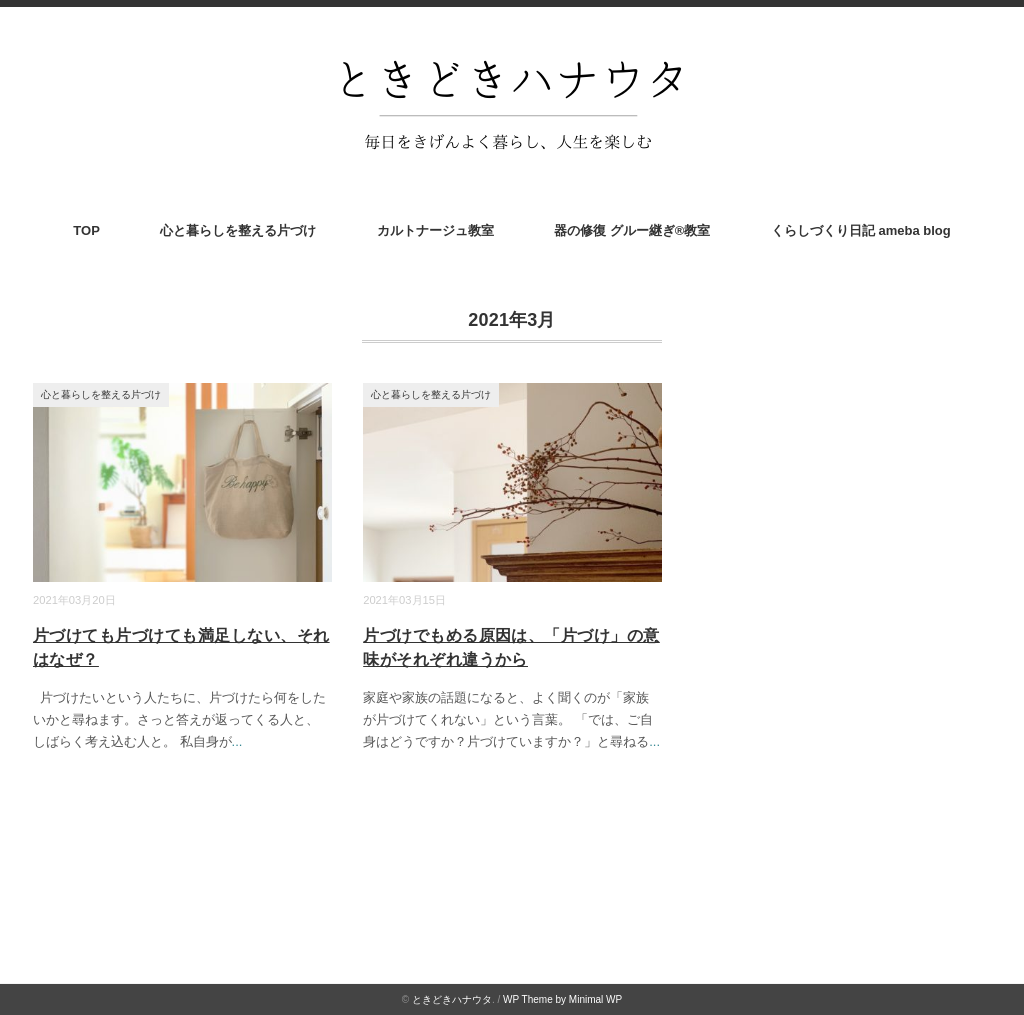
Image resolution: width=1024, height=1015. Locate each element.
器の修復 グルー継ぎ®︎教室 (632, 230)
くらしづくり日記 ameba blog (861, 230)
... (237, 741)
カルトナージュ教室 (435, 230)
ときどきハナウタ (452, 999)
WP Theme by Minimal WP (562, 999)
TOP (86, 230)
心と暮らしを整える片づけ (238, 230)
